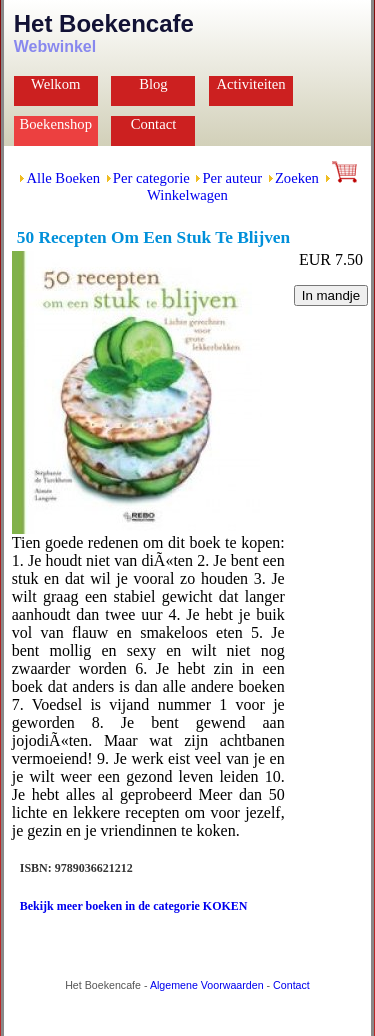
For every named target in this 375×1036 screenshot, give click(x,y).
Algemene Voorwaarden (207, 985)
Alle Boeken (63, 178)
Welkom (55, 84)
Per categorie (151, 178)
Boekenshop (56, 124)
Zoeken (297, 178)
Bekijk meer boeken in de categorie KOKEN (134, 906)
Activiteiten (250, 84)
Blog (153, 84)
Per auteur (232, 178)
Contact (154, 124)
